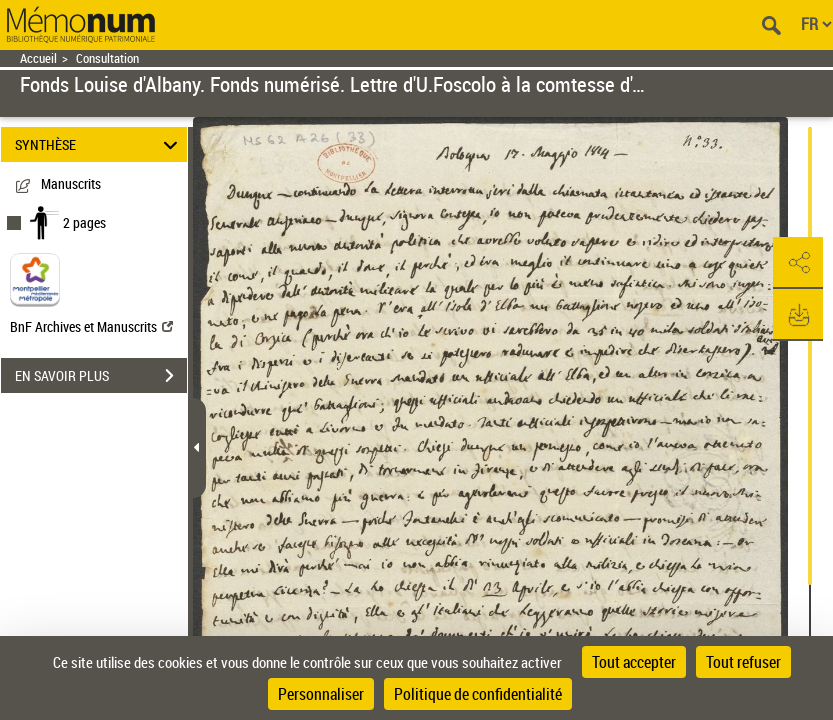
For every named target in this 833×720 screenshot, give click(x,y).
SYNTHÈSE (99, 144)
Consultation (107, 58)
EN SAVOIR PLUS (101, 376)
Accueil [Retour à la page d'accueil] (38, 58)
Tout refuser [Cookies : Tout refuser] (743, 662)
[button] (798, 263)
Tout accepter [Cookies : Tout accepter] (634, 662)
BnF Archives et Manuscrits (91, 326)
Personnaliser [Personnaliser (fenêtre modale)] (321, 694)
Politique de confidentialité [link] (478, 694)
